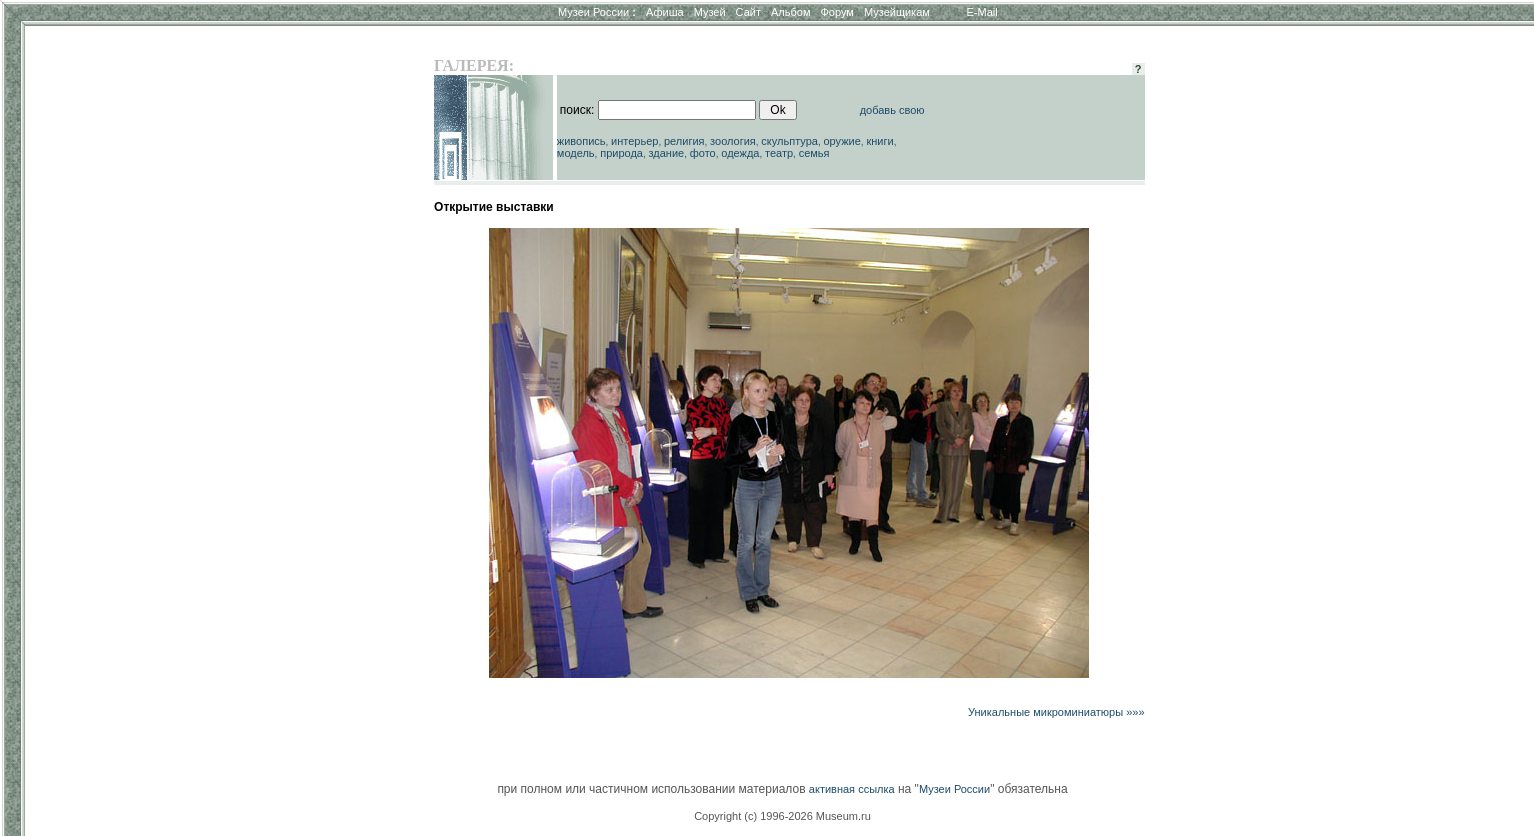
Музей (710, 12)
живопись (581, 141)
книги (879, 141)
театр (779, 153)
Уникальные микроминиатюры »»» (1056, 712)
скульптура (789, 141)
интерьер (634, 141)
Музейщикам (897, 12)
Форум (836, 12)
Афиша (665, 12)
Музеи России (597, 12)
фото (703, 153)
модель (576, 153)
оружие (842, 141)
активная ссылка (852, 789)
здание (666, 153)
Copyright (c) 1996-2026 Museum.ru (782, 816)
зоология (733, 141)
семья (814, 153)
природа (621, 153)
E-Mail (982, 12)
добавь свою (892, 110)
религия (684, 141)
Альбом (790, 12)
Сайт (748, 12)
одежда (740, 153)
